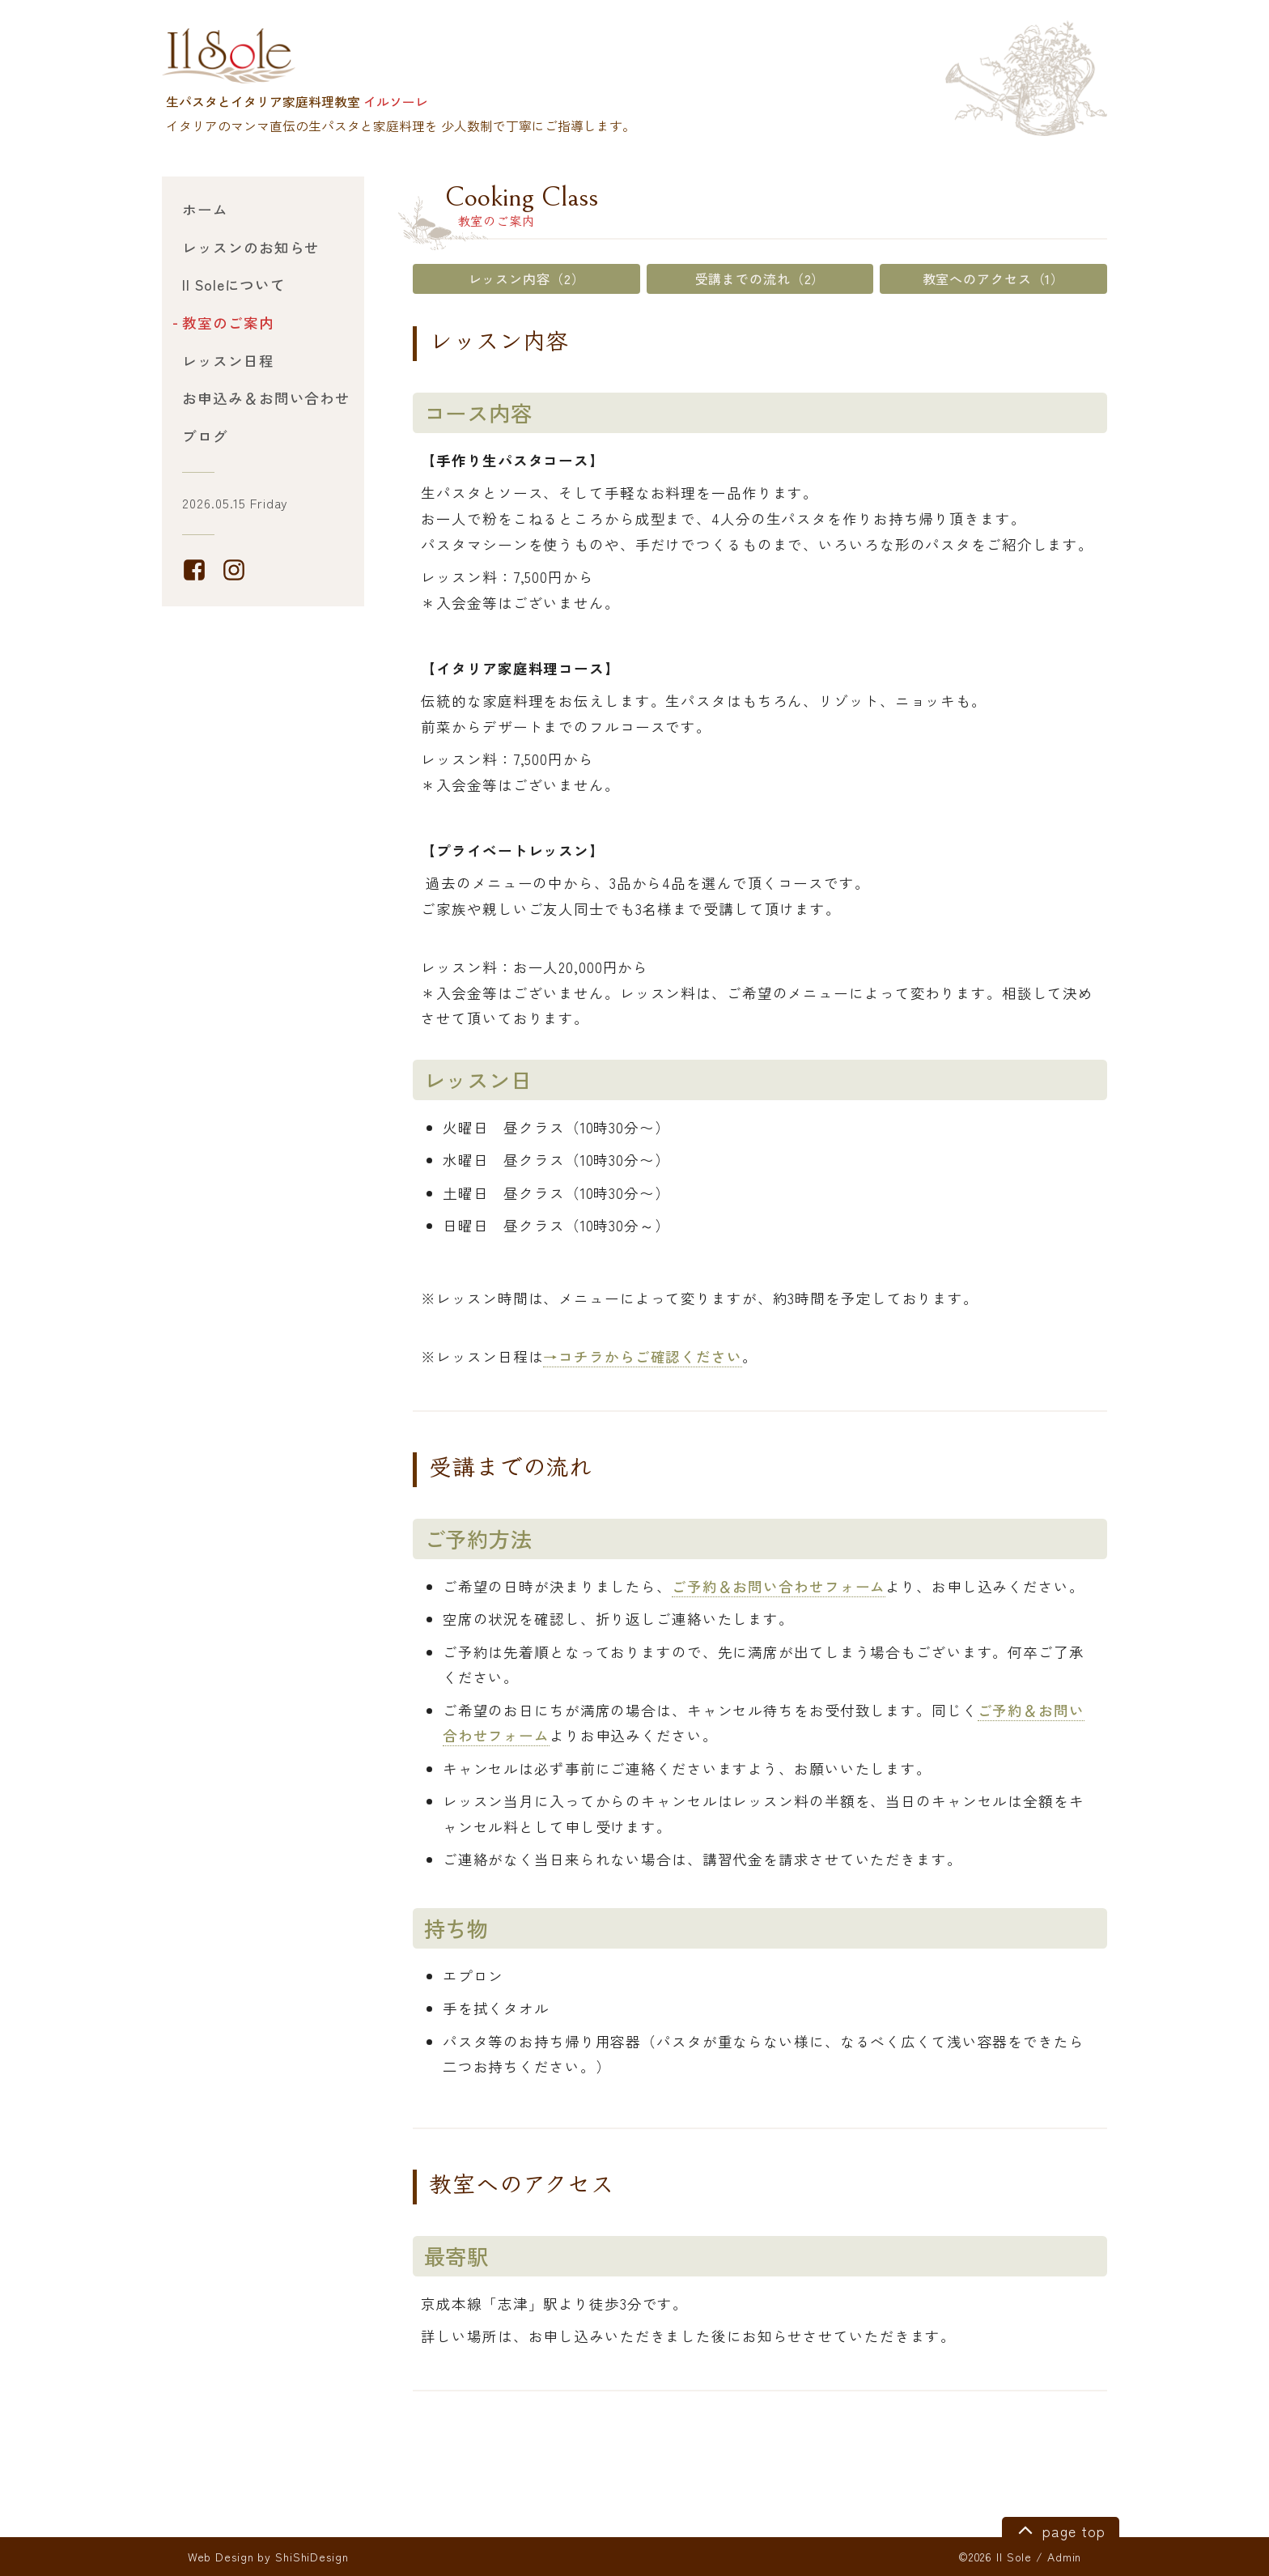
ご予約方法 (478, 1538)
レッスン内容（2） (527, 278)
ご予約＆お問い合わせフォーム (778, 1586)
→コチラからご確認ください (642, 1356)
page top (1059, 2529)
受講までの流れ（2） (760, 278)
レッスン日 (478, 1079)
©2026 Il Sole (995, 2556)
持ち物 (457, 1928)
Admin (1064, 2556)
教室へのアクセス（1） (994, 278)
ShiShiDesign (312, 2556)
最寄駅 (457, 2256)
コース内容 (478, 412)
